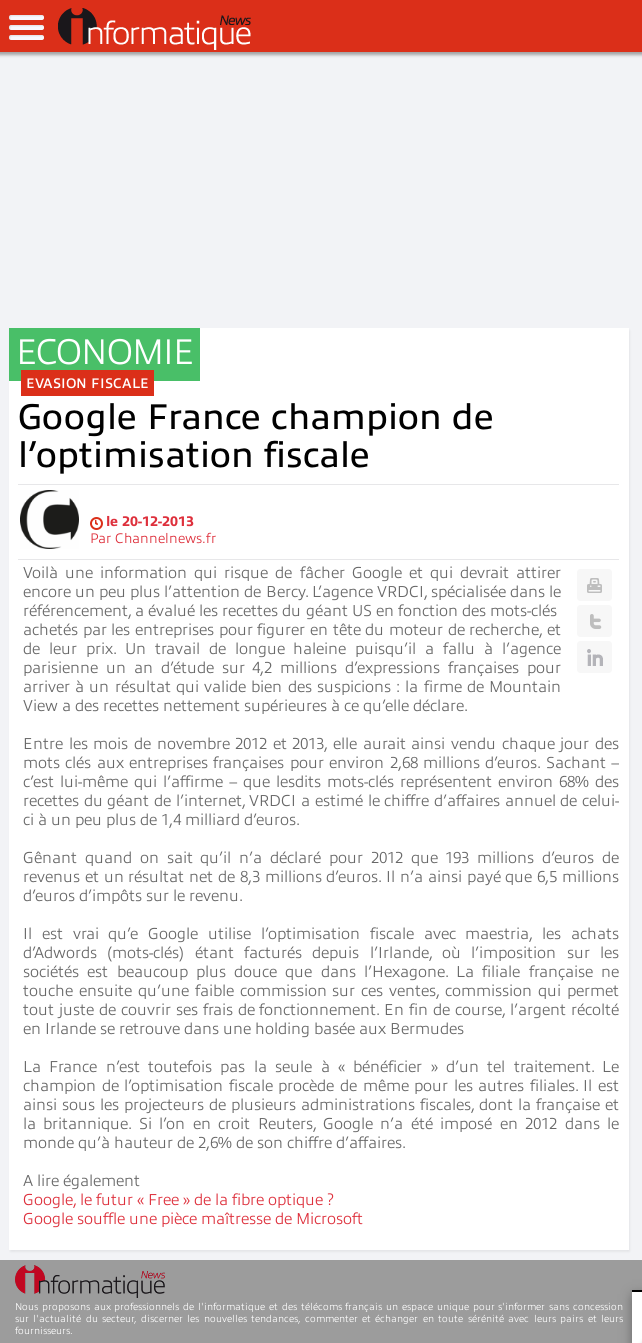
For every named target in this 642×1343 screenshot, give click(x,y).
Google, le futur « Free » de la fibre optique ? (178, 1200)
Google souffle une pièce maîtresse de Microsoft (193, 1219)
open (26, 27)
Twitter (594, 621)
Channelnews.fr (165, 538)
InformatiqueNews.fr (154, 29)
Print (594, 585)
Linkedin (594, 657)
